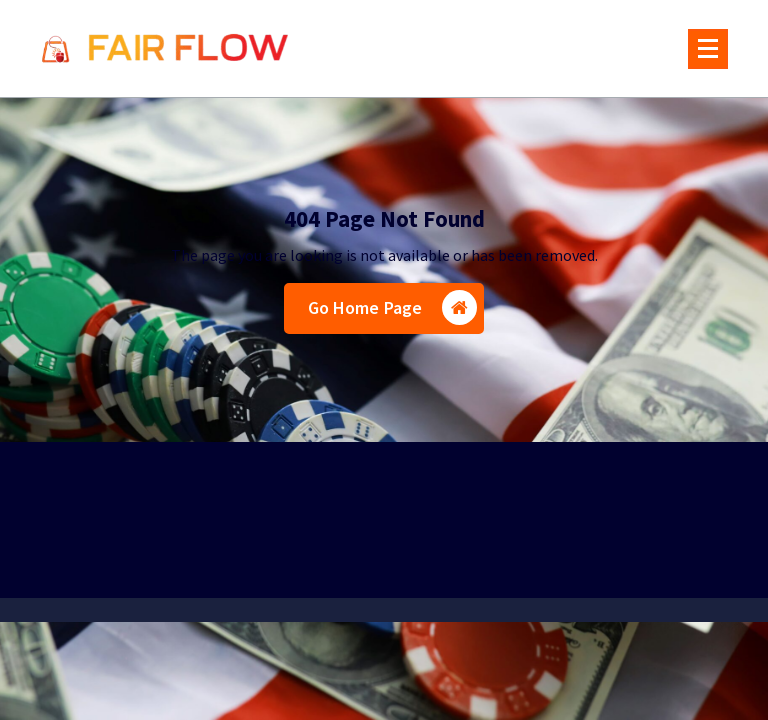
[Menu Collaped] (708, 49)
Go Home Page (393, 307)
